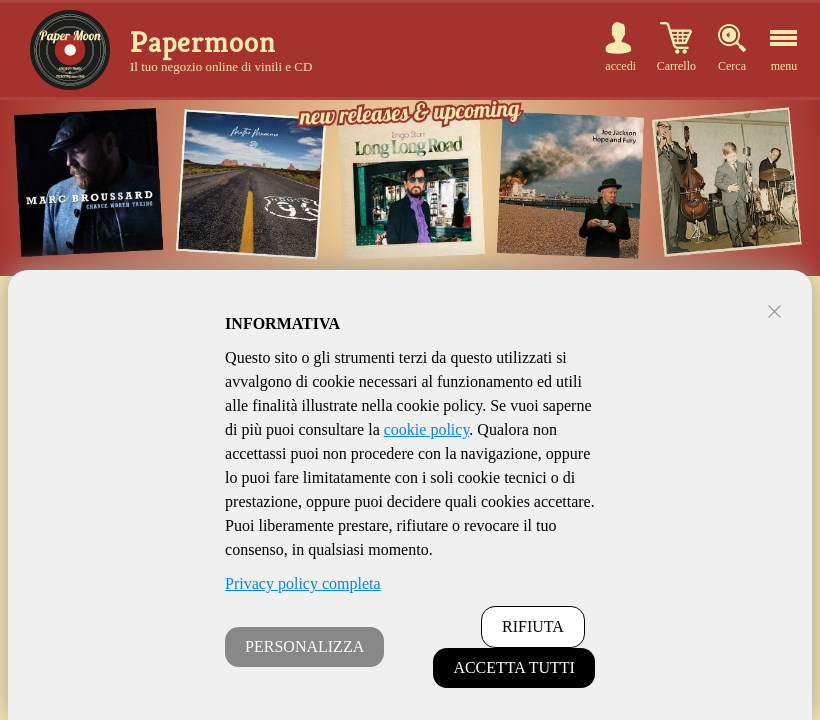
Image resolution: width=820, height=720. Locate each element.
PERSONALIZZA (304, 646)
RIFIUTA (533, 626)
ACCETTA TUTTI (514, 667)
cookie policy (427, 429)
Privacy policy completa (303, 583)
